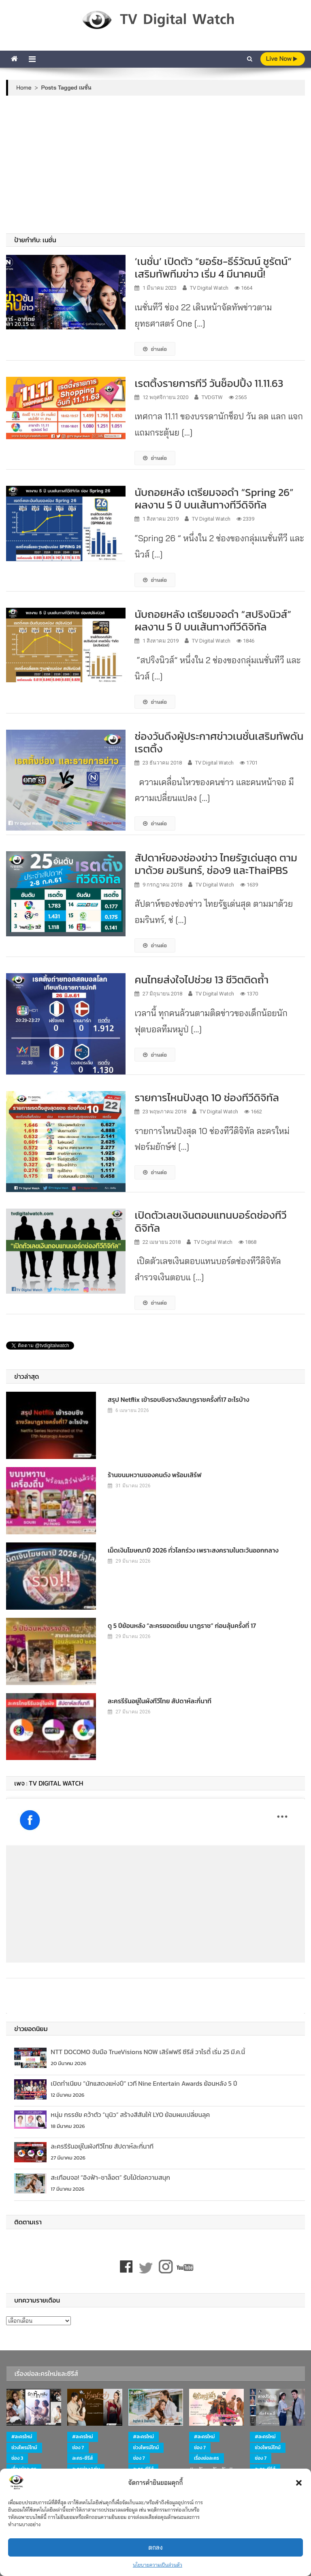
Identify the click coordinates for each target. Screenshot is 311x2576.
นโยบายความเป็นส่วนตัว (157, 2565)
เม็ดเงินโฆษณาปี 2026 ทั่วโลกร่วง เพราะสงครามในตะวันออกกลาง (193, 1550)
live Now (282, 58)
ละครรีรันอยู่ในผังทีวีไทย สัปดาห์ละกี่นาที (159, 1700)
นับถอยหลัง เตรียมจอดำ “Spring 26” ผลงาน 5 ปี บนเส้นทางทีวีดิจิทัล (213, 498)
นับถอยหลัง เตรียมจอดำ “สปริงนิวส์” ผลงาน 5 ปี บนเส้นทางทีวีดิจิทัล (212, 620)
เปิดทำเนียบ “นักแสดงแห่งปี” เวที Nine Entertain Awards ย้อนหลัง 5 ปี (144, 2083)
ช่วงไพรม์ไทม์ (24, 2447)
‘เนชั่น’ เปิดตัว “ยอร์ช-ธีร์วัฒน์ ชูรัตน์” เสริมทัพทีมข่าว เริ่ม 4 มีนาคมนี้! (213, 267)
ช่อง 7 (78, 2447)
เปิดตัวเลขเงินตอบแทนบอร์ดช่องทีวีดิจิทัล (210, 1221)
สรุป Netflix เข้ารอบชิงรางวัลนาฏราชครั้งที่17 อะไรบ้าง (178, 1399)
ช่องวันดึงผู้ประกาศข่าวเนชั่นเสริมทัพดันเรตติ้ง (218, 742)
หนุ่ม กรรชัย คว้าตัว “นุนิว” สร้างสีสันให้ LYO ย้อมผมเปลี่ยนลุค (130, 2114)
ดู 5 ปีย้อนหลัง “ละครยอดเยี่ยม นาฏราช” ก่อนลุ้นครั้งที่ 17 (182, 1625)
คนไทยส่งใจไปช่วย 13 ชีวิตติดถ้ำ (201, 979)
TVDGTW (212, 397)
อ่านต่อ (155, 349)
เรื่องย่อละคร (206, 2458)
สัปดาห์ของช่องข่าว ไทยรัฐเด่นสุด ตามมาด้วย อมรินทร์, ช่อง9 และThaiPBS (215, 864)
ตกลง (155, 2547)
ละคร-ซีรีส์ (82, 2458)
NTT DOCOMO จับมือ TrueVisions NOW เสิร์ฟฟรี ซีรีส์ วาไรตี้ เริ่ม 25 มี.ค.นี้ (148, 2052)
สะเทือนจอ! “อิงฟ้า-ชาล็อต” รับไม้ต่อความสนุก (110, 2177)
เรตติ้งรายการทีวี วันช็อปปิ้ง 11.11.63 (208, 383)
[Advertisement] (155, 164)
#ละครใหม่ (21, 2436)
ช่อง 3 (17, 2458)
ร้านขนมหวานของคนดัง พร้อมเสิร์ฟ (155, 1474)
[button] (299, 2483)
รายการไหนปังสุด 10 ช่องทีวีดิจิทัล (206, 1097)
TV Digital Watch (209, 288)
